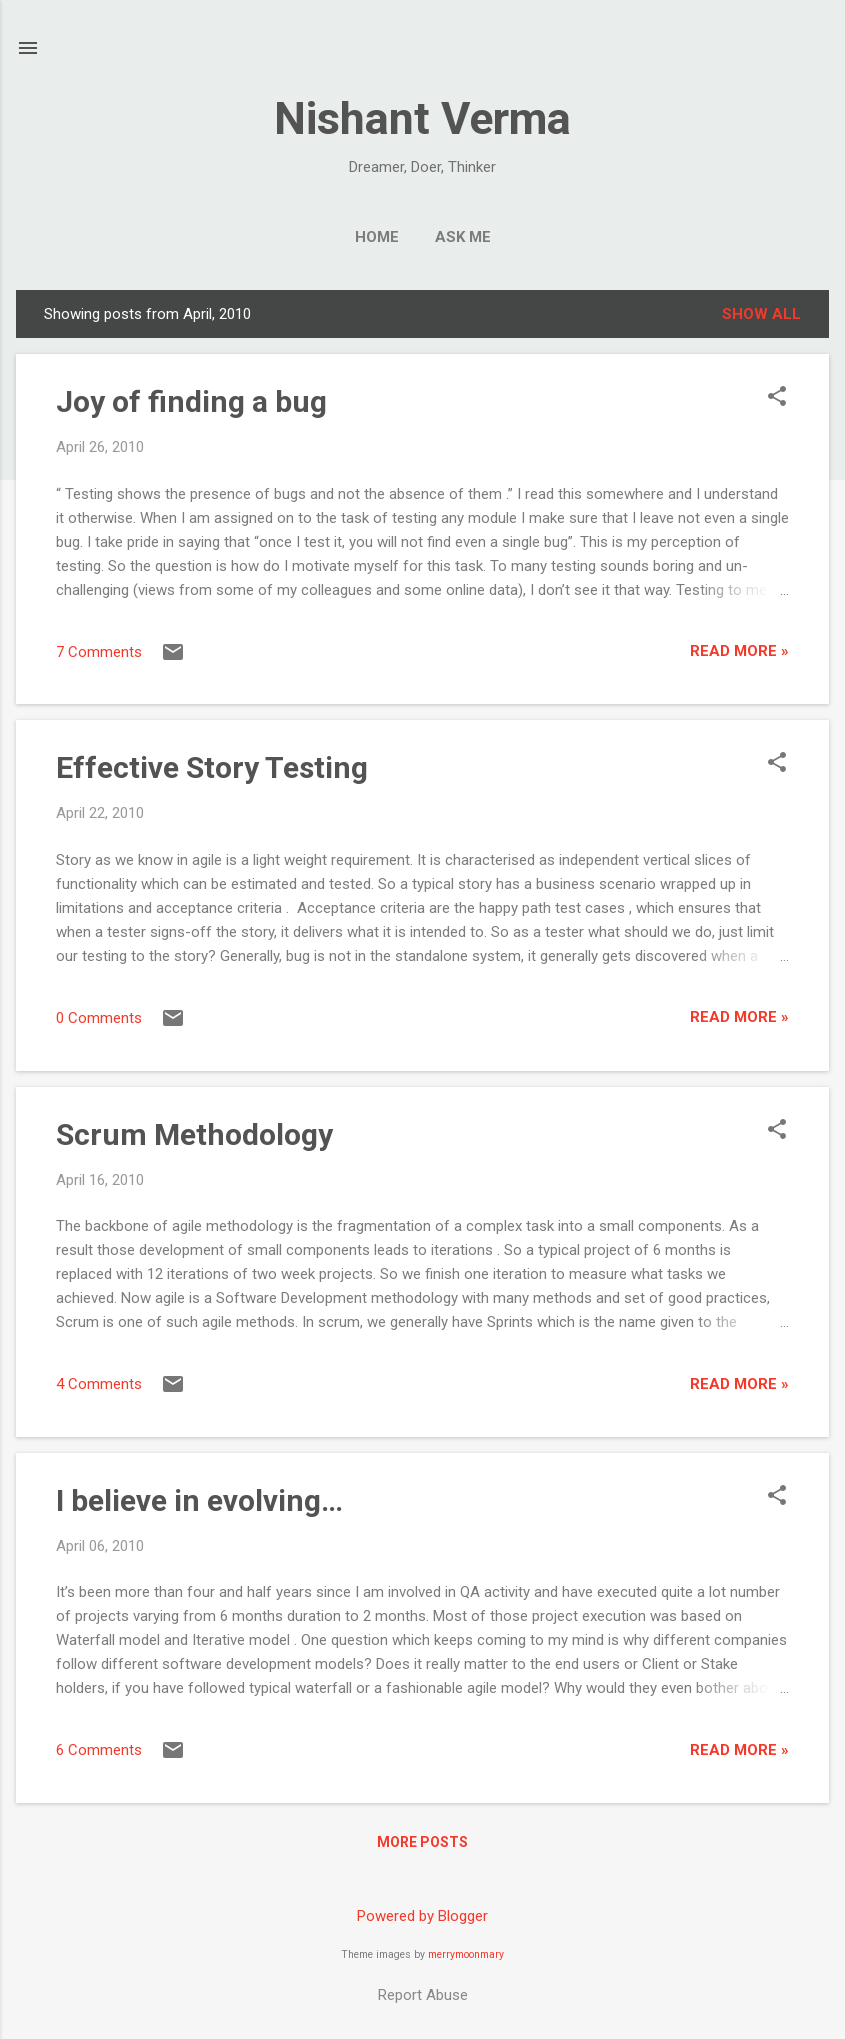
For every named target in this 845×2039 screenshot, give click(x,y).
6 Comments (99, 1750)
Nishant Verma (422, 118)
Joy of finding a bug (191, 401)
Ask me (463, 237)
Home (377, 237)
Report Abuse (423, 1995)
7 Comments (99, 652)
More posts (422, 1842)
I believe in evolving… (199, 1500)
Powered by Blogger (422, 1916)
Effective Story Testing (212, 767)
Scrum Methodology (194, 1134)
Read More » (739, 651)
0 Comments (99, 1018)
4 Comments (99, 1384)
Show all (761, 314)
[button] (777, 398)
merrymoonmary (466, 1954)
